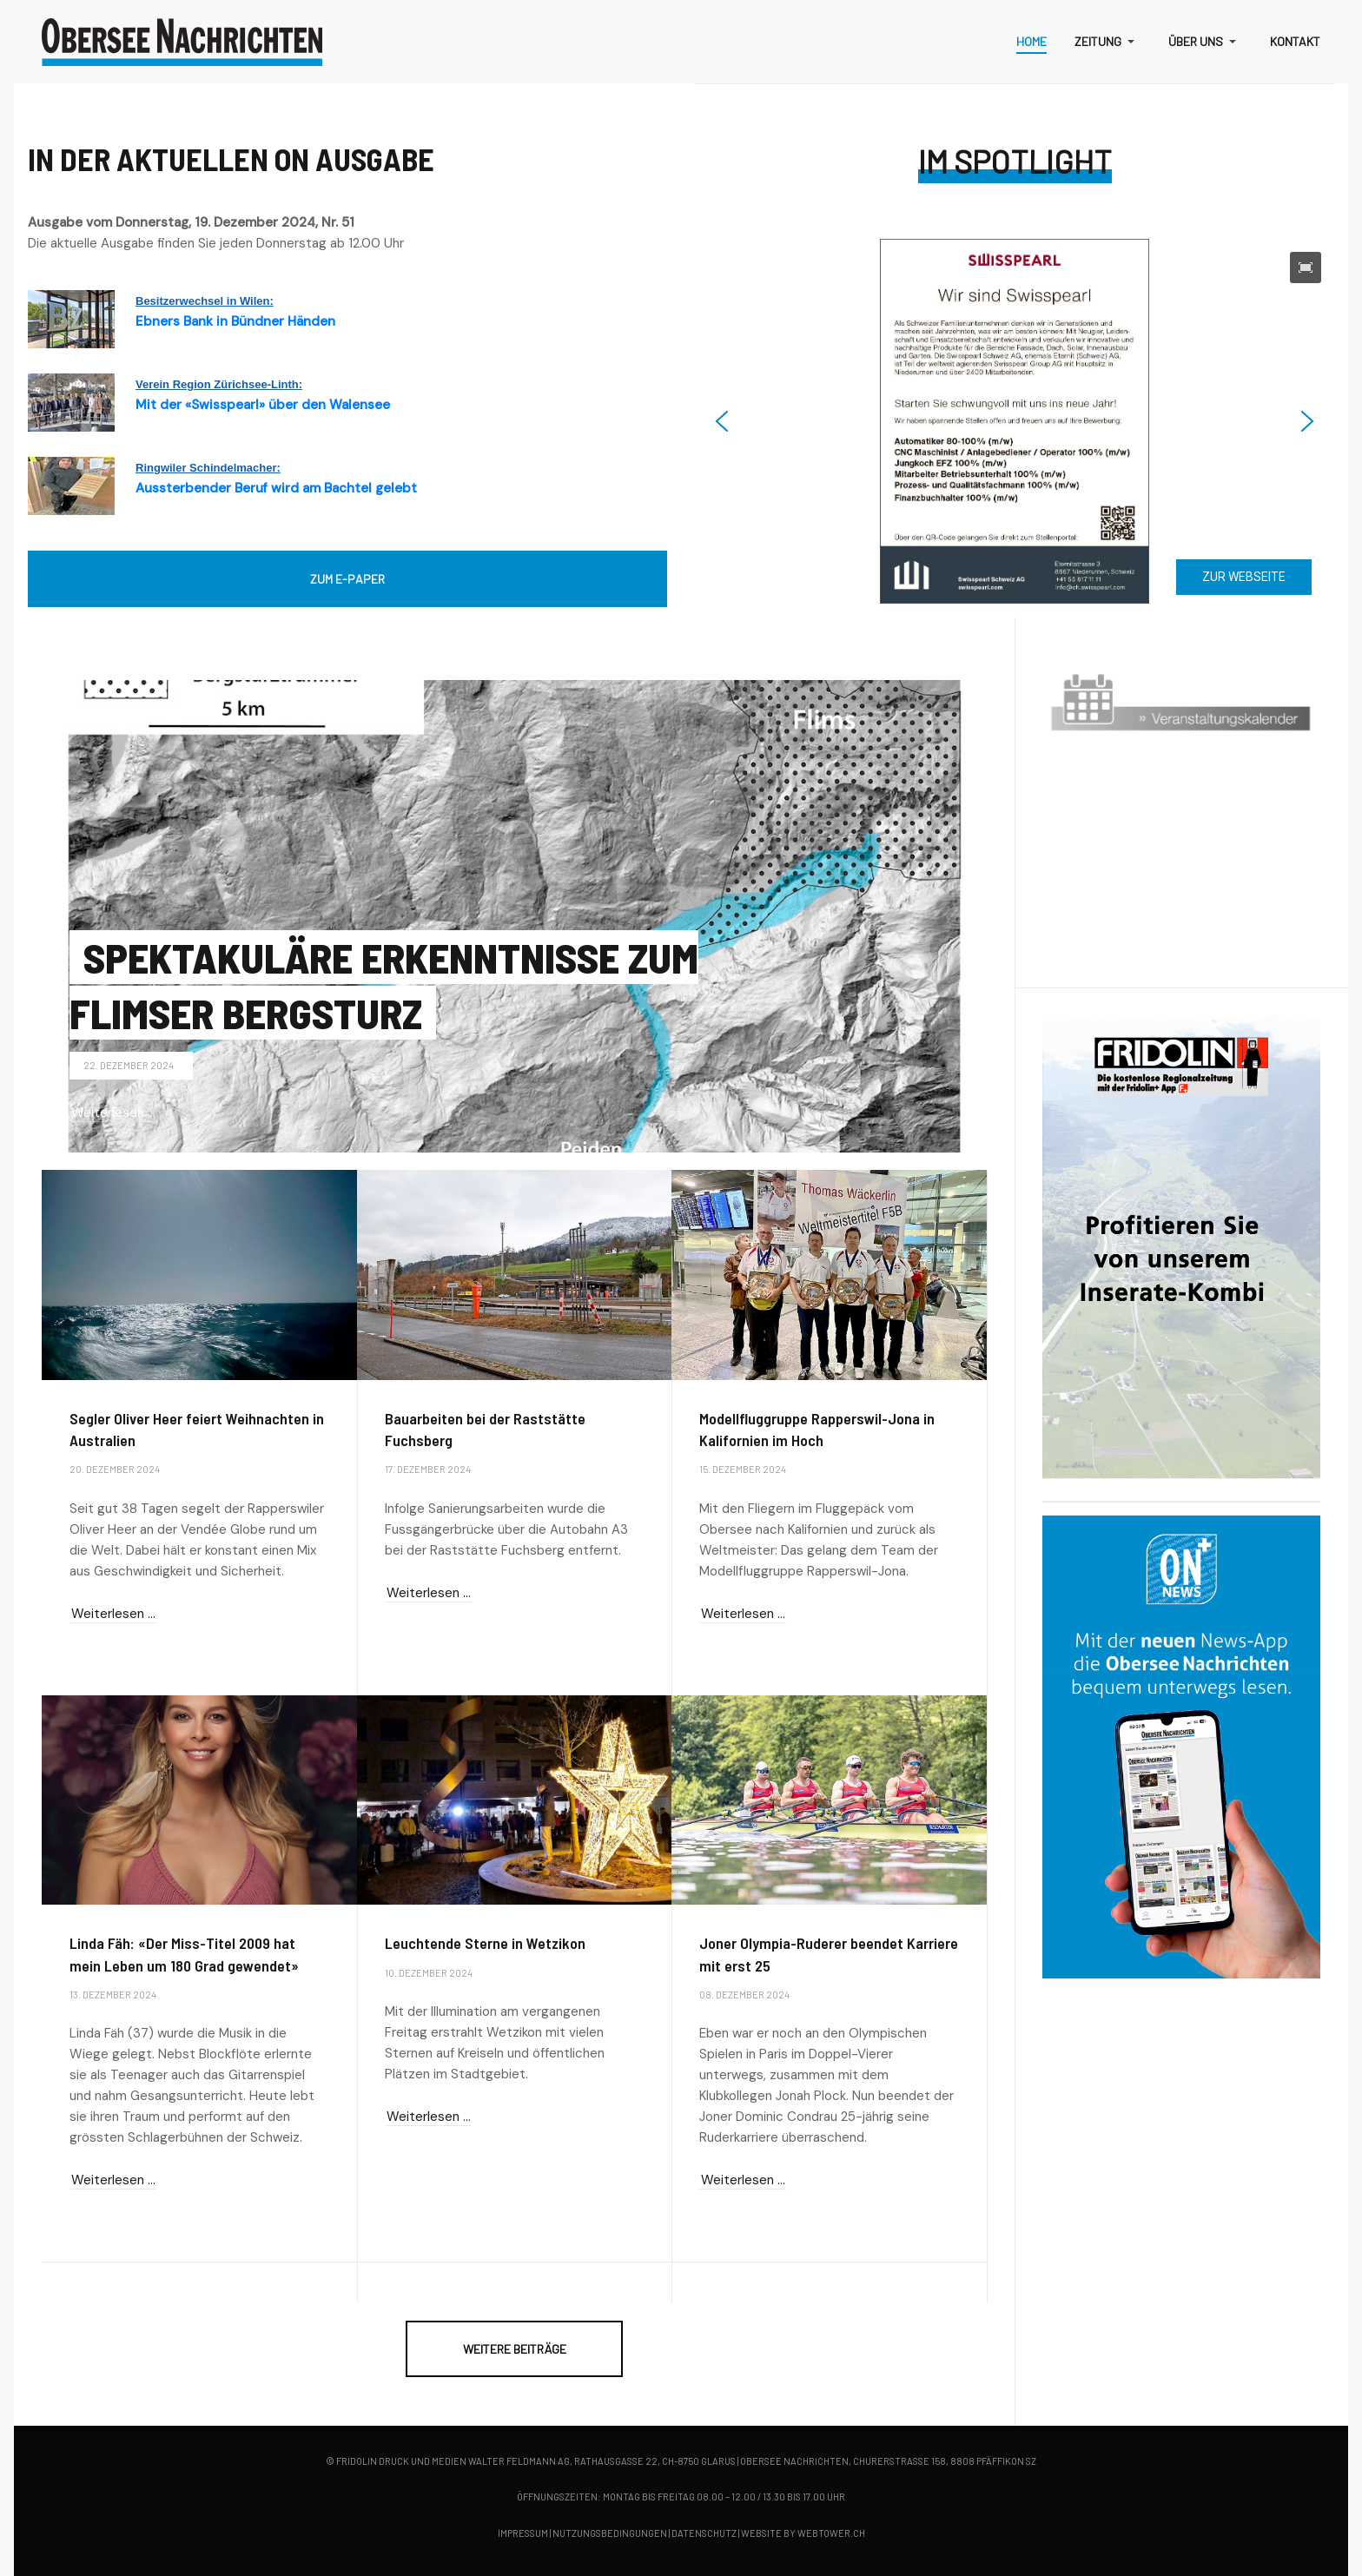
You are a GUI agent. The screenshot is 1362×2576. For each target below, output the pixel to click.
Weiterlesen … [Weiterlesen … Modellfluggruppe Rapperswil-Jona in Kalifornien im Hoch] (743, 1613)
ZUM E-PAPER (347, 578)
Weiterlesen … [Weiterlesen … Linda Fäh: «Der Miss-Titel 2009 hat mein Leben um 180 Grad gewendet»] (113, 2180)
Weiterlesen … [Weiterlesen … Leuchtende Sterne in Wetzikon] (429, 2116)
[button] (1107, 41)
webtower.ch (831, 2533)
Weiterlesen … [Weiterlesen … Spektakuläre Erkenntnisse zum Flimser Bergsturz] (113, 1112)
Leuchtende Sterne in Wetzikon (485, 1942)
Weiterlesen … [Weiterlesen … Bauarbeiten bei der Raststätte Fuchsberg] (429, 1593)
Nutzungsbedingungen (609, 2533)
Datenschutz (704, 2533)
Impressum (523, 2533)
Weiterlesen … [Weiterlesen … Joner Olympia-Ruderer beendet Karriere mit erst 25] (743, 2180)
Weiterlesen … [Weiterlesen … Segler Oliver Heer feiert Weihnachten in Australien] (113, 1613)
